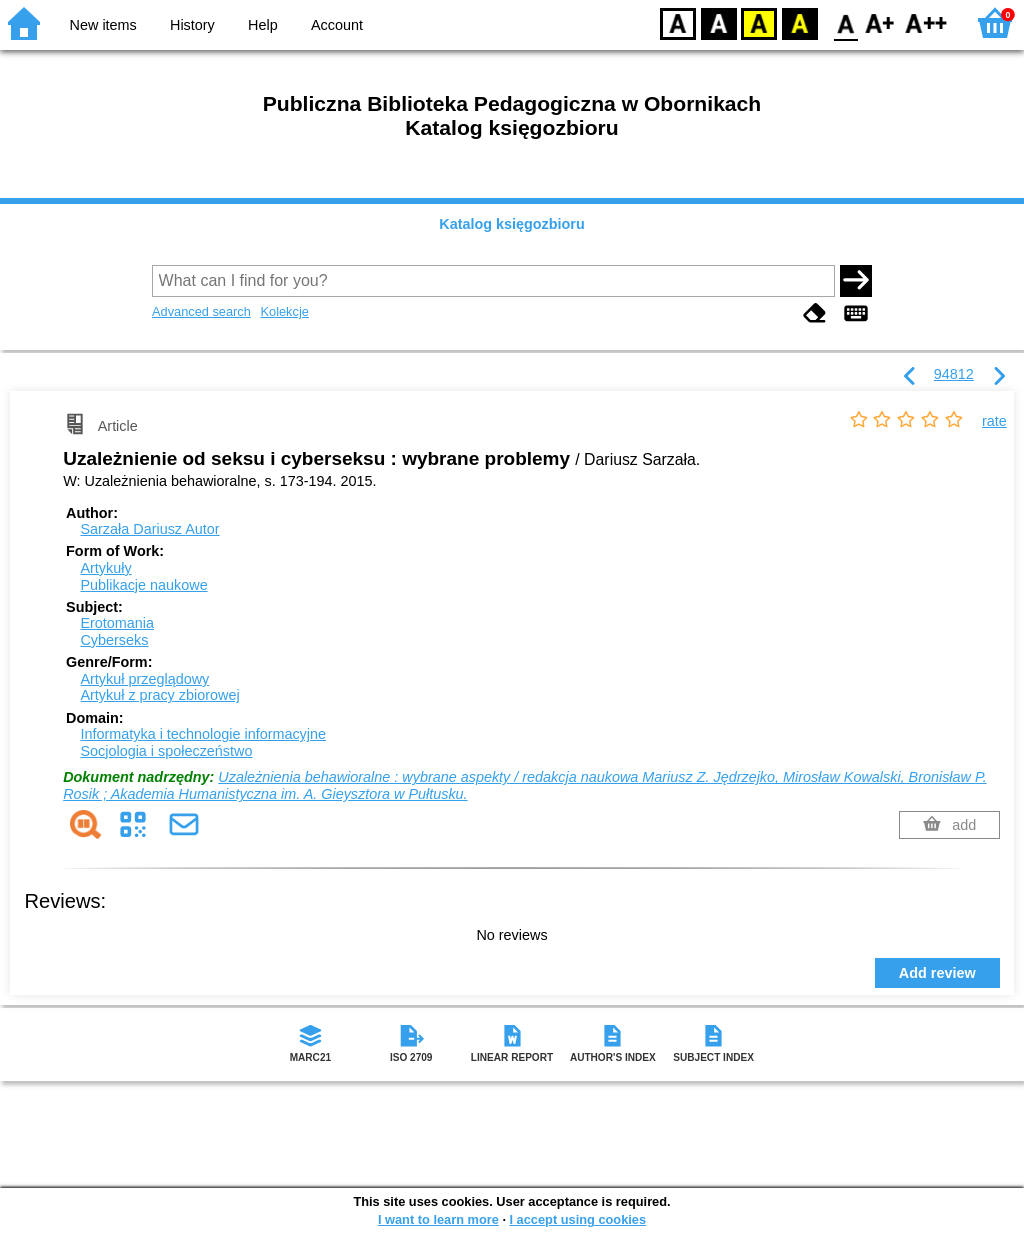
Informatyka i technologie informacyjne (203, 734)
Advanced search (201, 311)
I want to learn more (438, 1219)
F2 (926, 22)
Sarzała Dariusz (149, 529)
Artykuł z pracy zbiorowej (159, 695)
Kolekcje (284, 311)
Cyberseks (114, 640)
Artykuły (105, 568)
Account (337, 25)
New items (103, 25)
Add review (937, 973)
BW (719, 22)
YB (758, 22)
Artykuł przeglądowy (144, 679)
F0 (845, 22)
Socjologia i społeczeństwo (166, 751)
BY (799, 22)
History (192, 25)
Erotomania (117, 623)
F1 (880, 22)
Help (263, 25)
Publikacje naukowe (143, 585)
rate (994, 421)
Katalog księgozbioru (512, 224)
